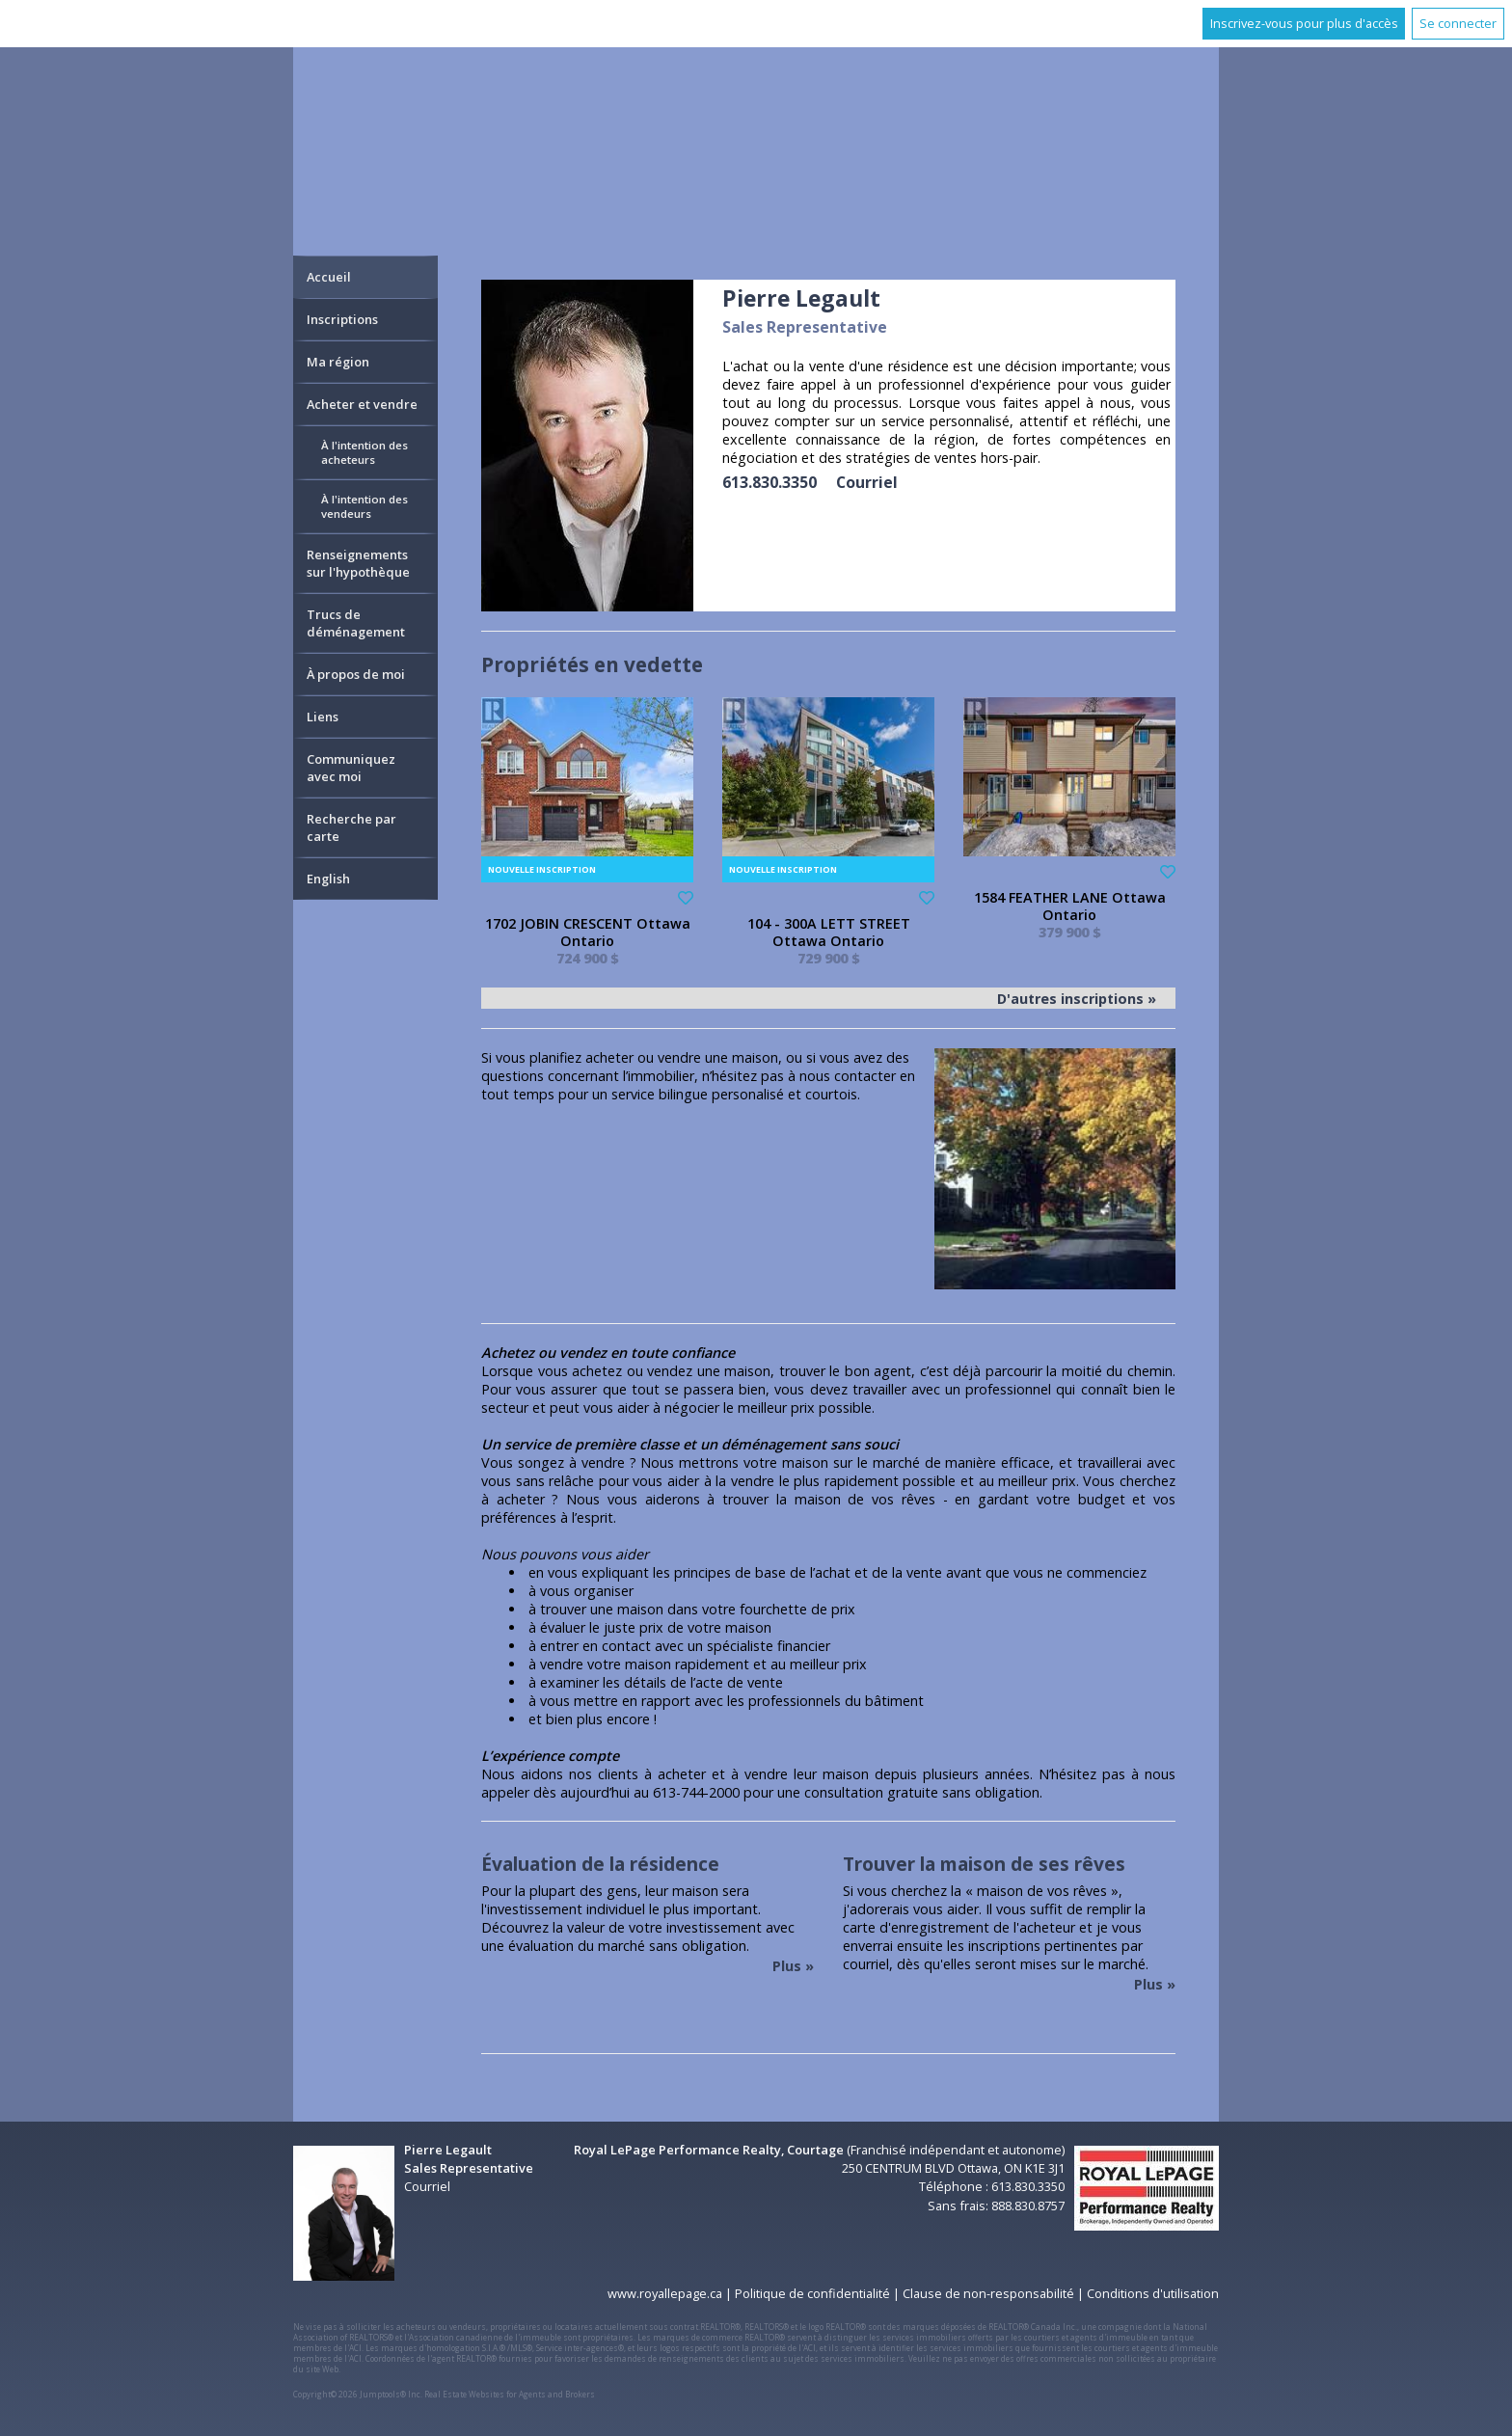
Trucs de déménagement (356, 623)
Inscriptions (342, 319)
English (328, 878)
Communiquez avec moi (351, 767)
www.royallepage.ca (665, 2293)
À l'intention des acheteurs (364, 452)
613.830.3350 (769, 482)
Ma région (338, 361)
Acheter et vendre (362, 404)
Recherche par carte (351, 827)
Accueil (329, 276)
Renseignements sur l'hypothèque (358, 563)
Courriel (867, 482)
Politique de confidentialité (812, 2293)
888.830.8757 (1028, 2205)
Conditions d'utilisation (1153, 2293)
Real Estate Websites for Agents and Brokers (509, 2394)
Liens (322, 716)
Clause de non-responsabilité (988, 2293)
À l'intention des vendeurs (364, 506)
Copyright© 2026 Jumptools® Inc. (357, 2394)
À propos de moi (356, 674)
